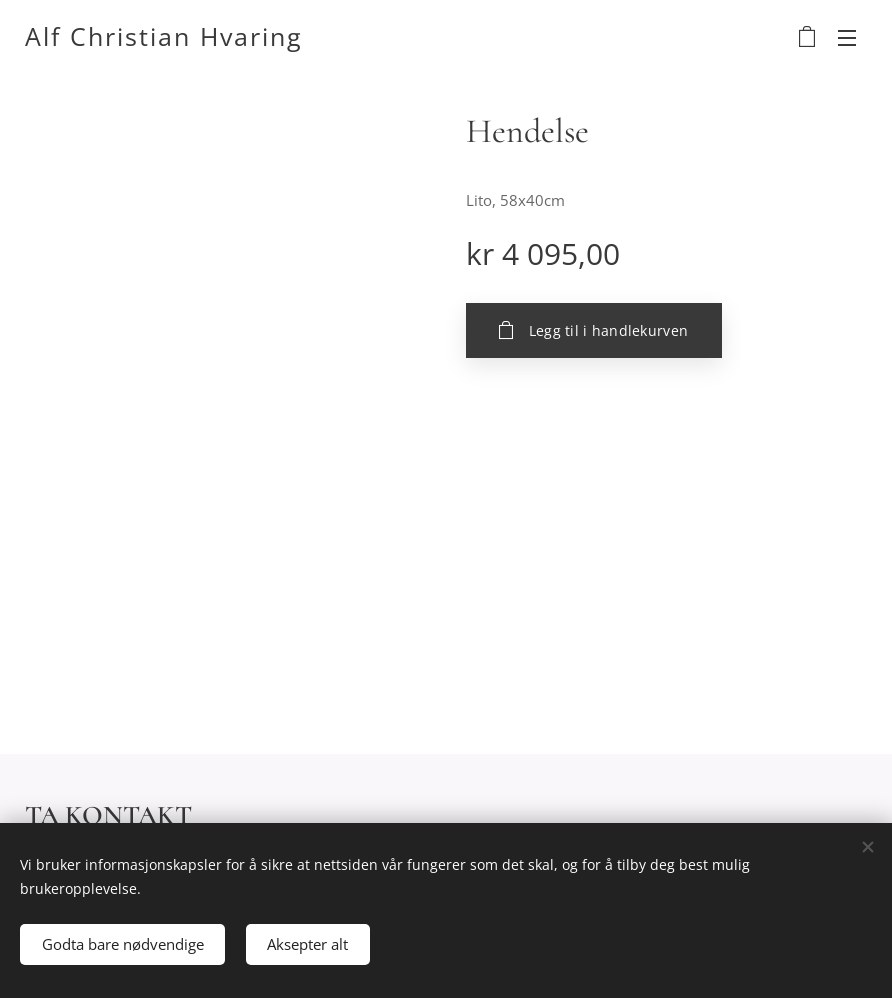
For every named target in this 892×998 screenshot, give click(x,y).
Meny (847, 38)
